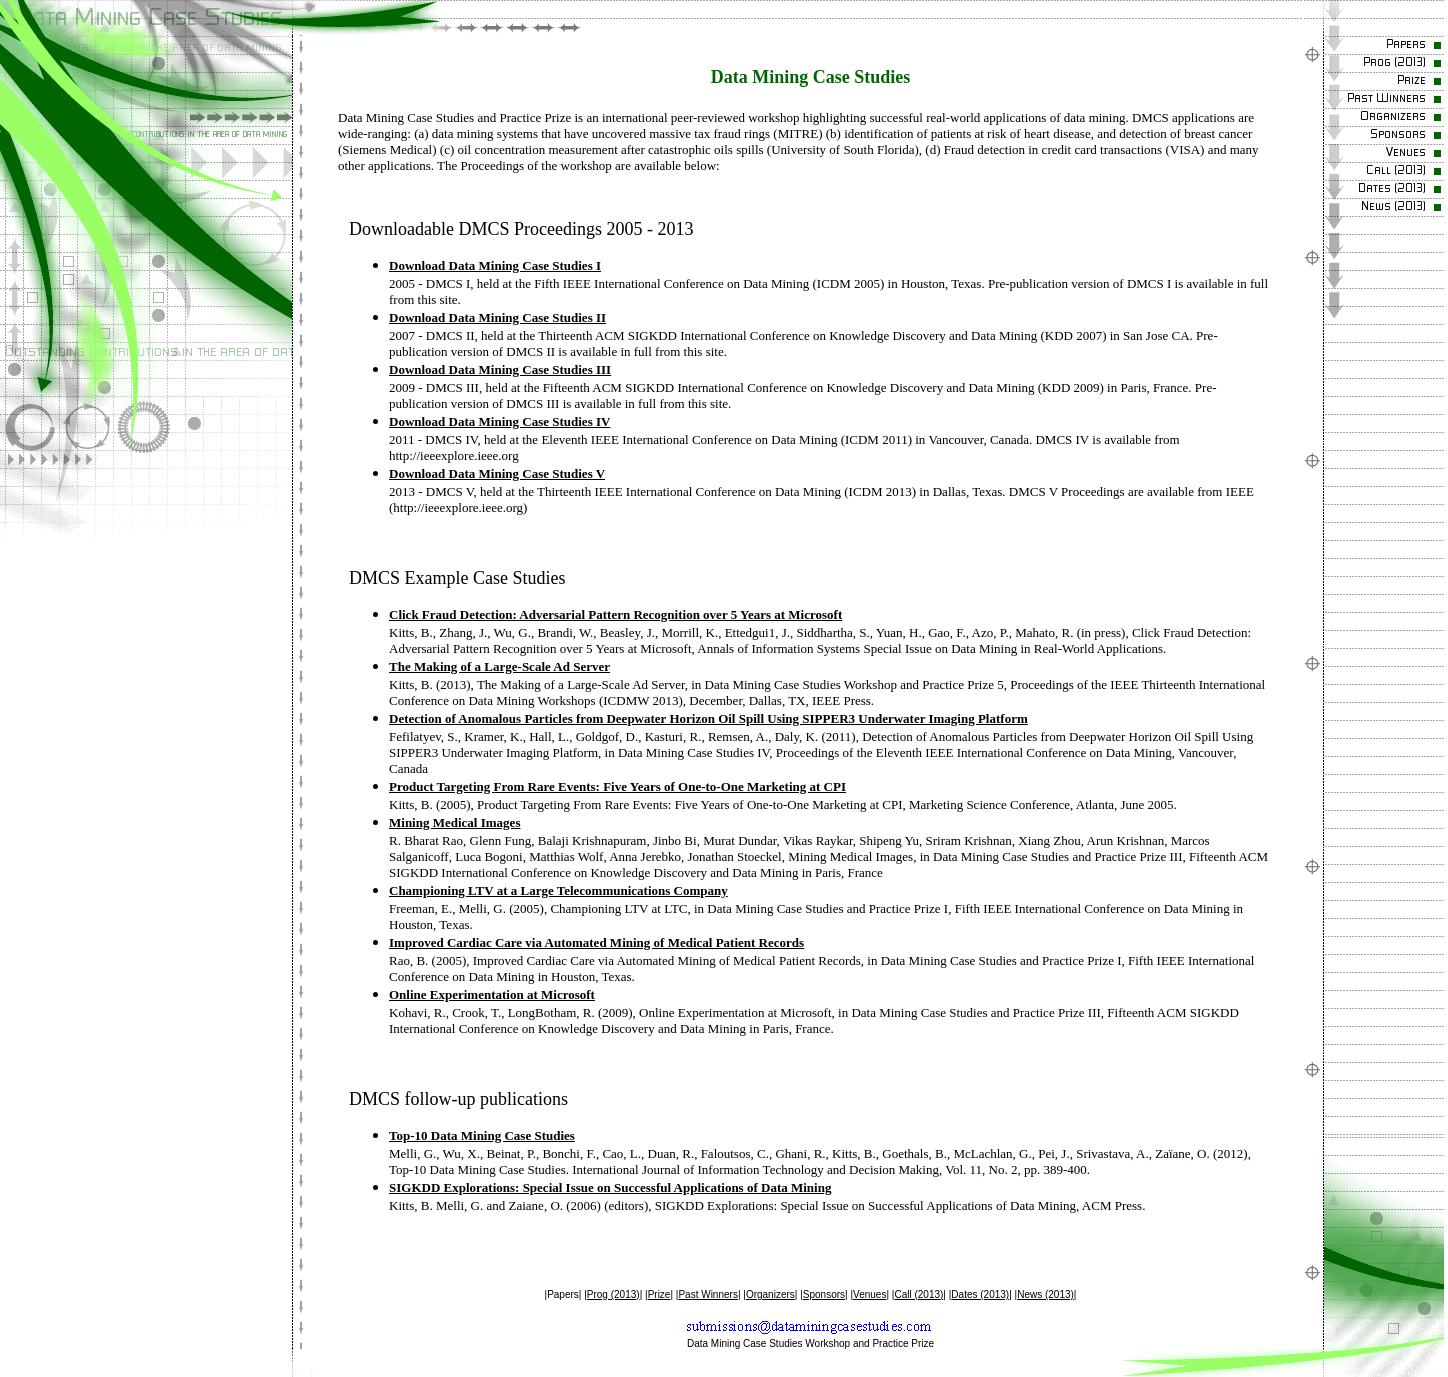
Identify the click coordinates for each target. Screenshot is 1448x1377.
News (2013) (1045, 1294)
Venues (869, 1294)
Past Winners (707, 1294)
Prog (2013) (613, 1294)
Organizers (770, 1294)
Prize (659, 1294)
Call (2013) (918, 1294)
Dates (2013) (980, 1294)
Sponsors (824, 1294)
